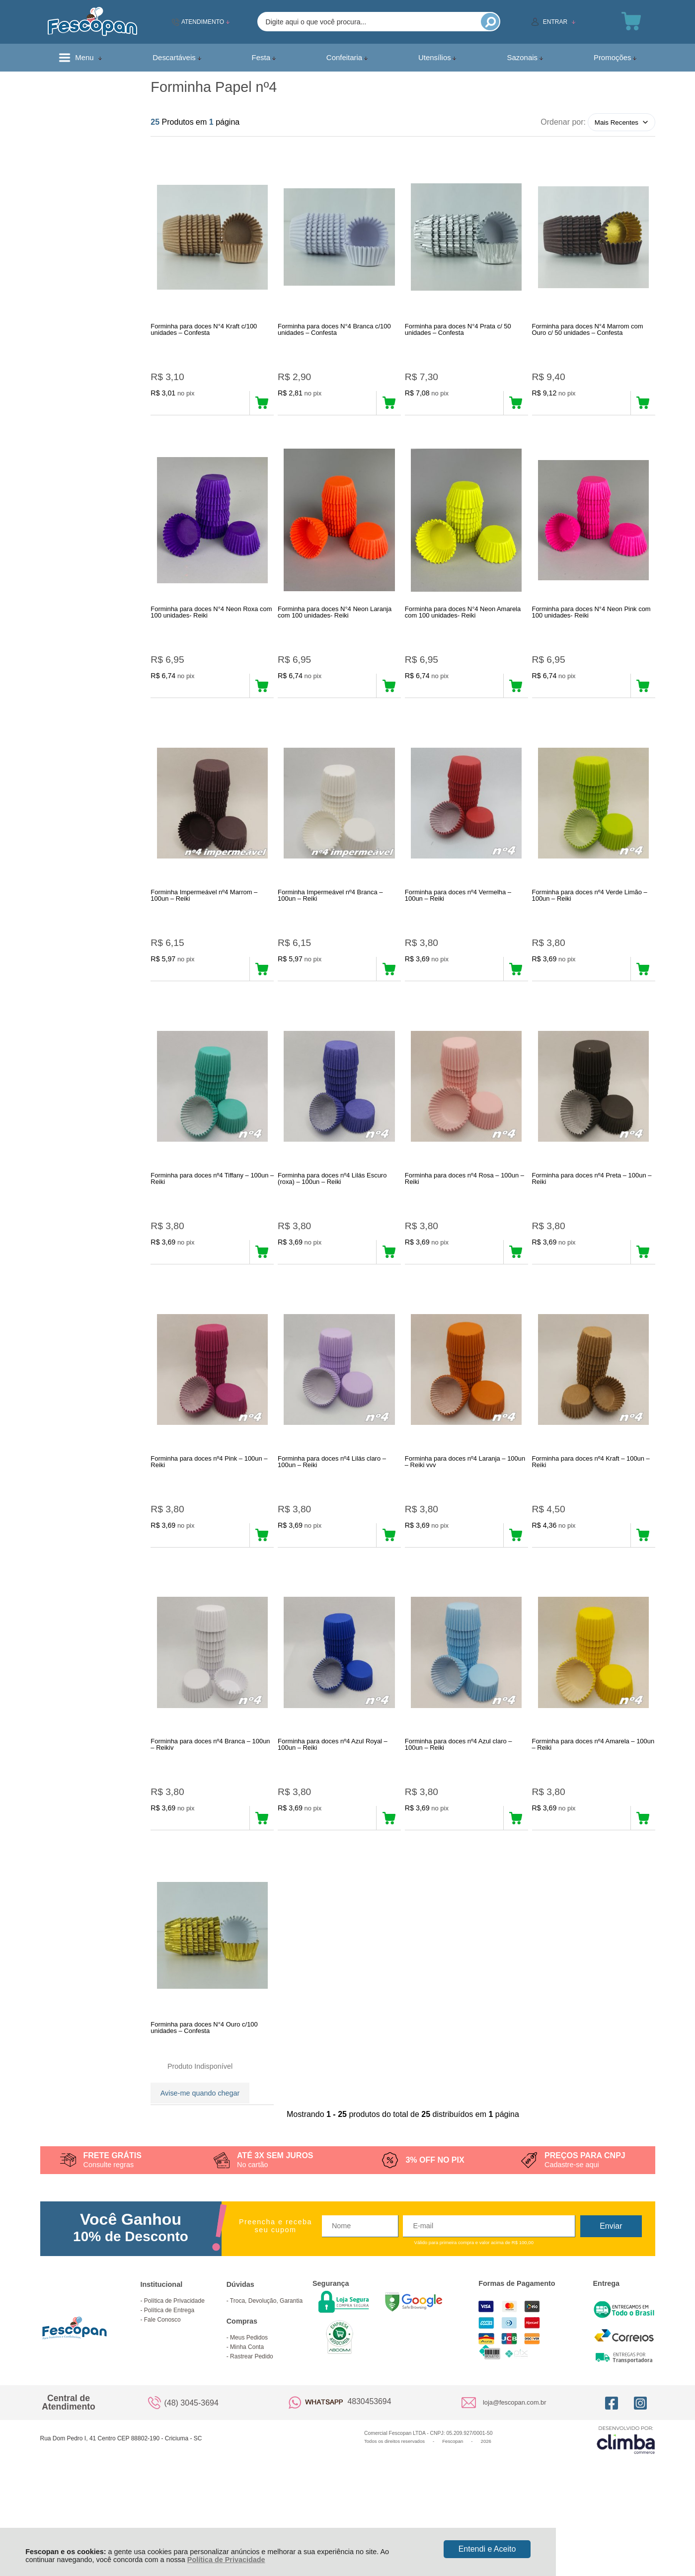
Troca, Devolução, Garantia (266, 2377)
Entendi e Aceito (487, 2549)
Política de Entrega (169, 2387)
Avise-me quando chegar (200, 2158)
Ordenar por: (563, 122)
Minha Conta (247, 2423)
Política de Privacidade (226, 2560)
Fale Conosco (162, 2396)
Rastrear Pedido (251, 2433)
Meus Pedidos (249, 2414)
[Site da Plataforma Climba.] (626, 2516)
